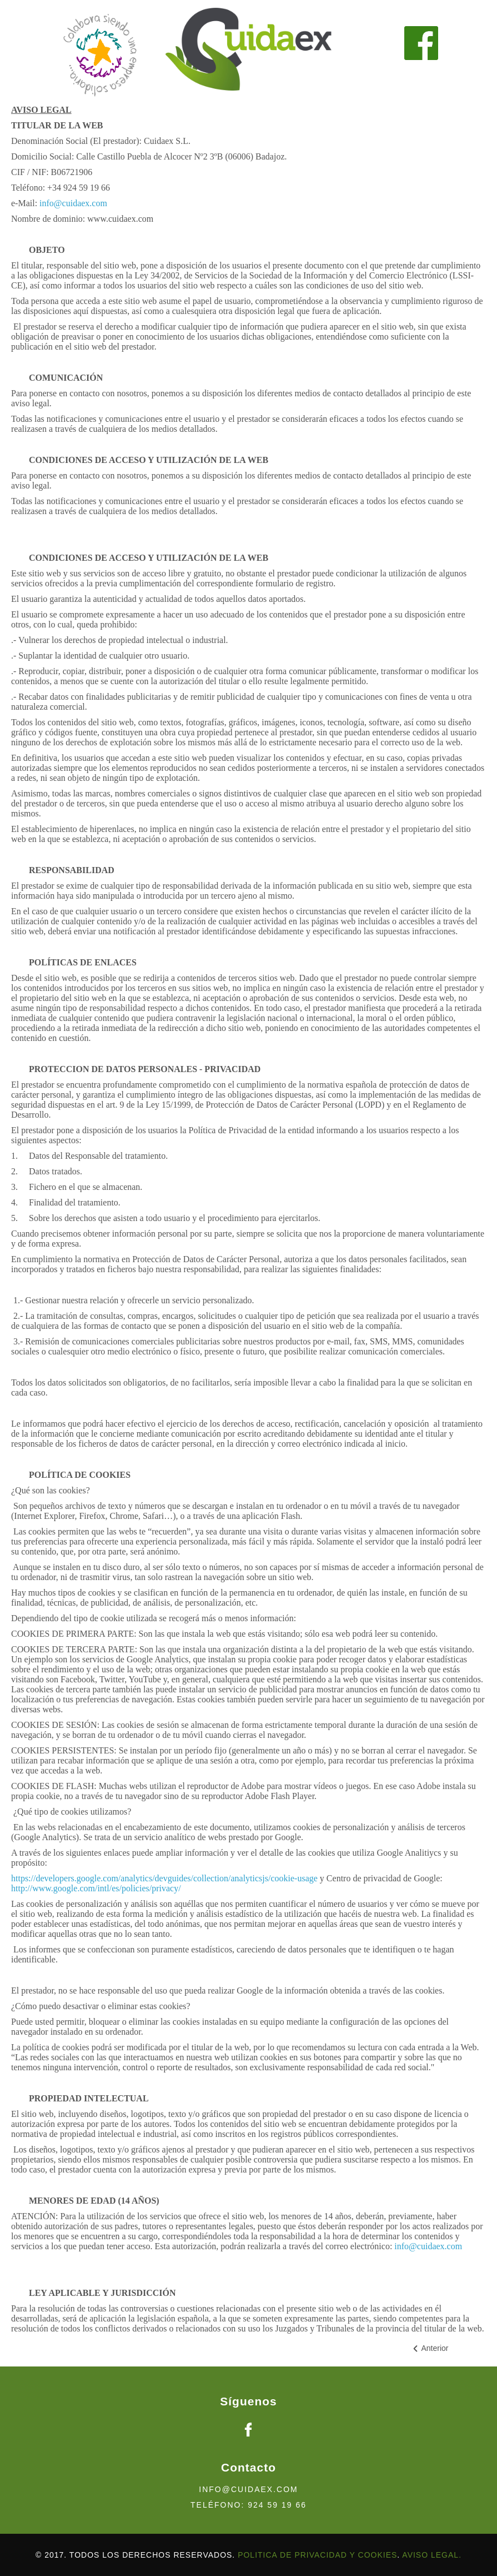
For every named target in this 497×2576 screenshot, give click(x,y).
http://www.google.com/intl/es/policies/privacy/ (96, 1888)
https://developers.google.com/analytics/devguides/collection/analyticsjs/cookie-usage (164, 1878)
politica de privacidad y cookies (317, 2554)
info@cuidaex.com (73, 203)
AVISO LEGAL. (431, 2554)
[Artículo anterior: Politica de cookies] (429, 2348)
